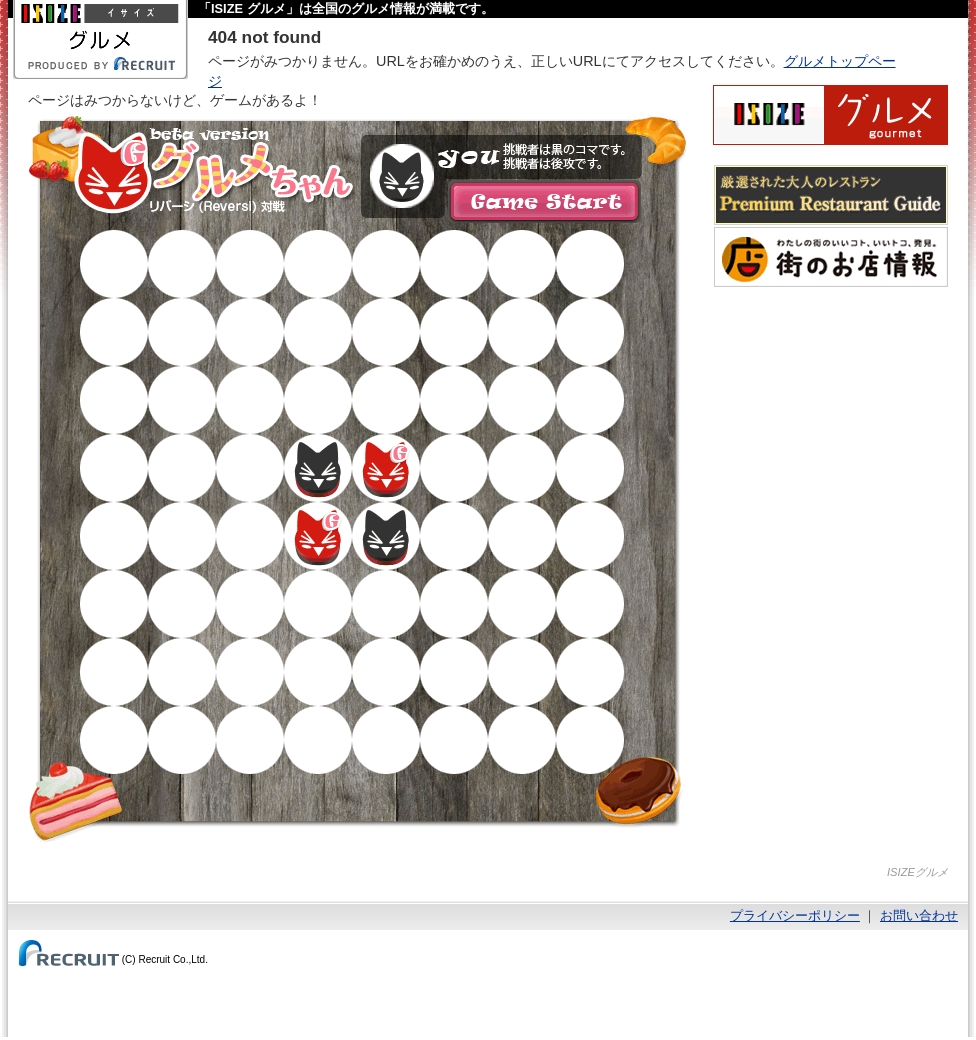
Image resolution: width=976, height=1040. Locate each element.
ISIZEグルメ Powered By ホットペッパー (830, 115)
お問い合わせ (919, 915)
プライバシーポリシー (795, 915)
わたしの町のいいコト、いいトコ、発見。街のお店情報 (831, 257)
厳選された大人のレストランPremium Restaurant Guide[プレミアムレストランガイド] (831, 195)
